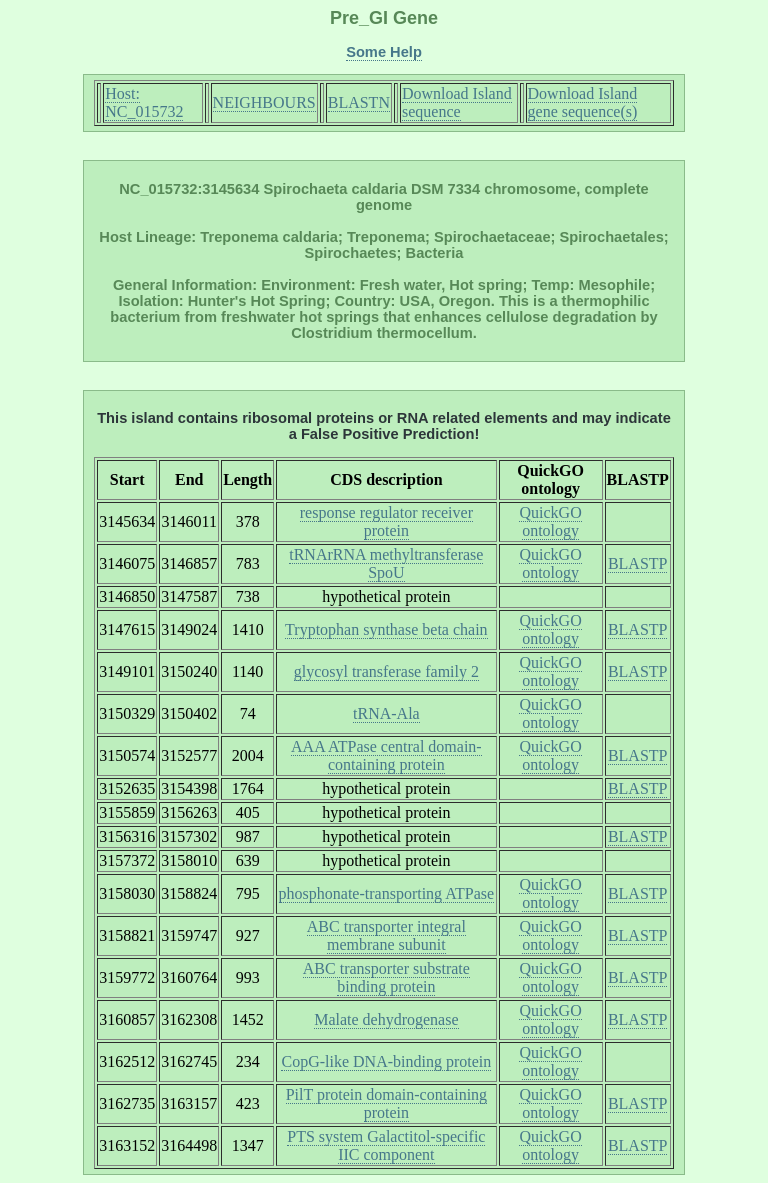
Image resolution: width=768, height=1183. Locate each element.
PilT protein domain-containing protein (386, 1103)
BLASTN (359, 102)
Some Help (384, 52)
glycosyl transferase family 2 (386, 671)
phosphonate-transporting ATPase (387, 893)
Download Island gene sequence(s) (583, 102)
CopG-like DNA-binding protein (386, 1061)
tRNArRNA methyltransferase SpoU (386, 563)
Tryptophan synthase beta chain (386, 629)
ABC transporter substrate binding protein (386, 977)
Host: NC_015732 (144, 102)
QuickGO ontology (550, 521)
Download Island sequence (457, 102)
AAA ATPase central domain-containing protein (386, 755)
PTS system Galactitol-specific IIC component (386, 1145)
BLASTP (638, 563)
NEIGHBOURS (264, 102)
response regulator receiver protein (386, 521)
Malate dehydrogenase (386, 1019)
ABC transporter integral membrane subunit (386, 935)
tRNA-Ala (386, 713)
